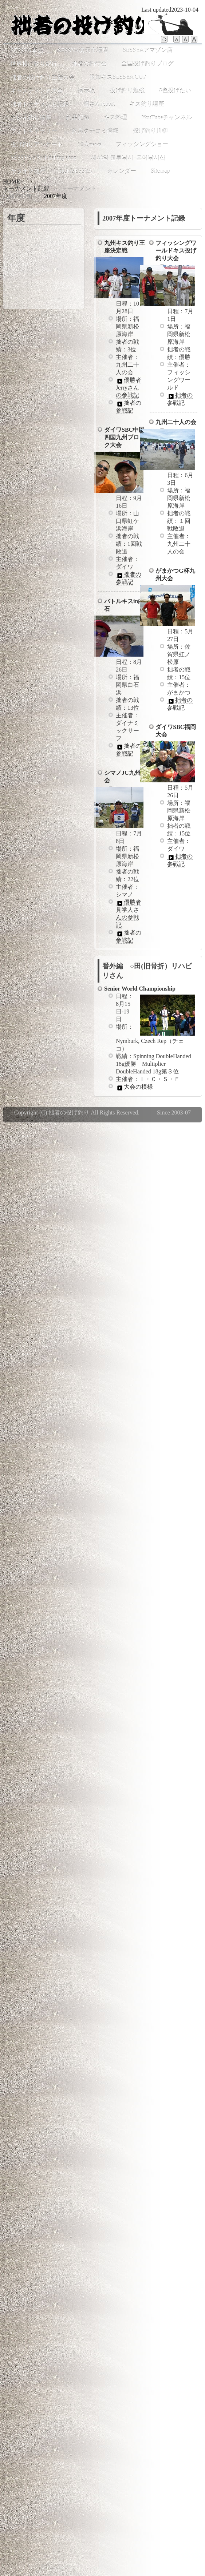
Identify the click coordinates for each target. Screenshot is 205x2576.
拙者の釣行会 (89, 64)
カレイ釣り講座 (31, 117)
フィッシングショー (142, 144)
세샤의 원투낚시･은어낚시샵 (128, 158)
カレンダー (121, 171)
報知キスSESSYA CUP (117, 77)
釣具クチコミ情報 (95, 131)
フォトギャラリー (34, 131)
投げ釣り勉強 (127, 91)
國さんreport (99, 104)
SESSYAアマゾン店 (148, 50)
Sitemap (160, 171)
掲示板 (86, 91)
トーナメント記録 (26, 188)
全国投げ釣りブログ (147, 64)
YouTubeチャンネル (167, 117)
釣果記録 (77, 117)
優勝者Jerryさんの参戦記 (128, 387)
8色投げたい (175, 91)
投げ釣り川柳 (150, 131)
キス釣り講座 (146, 104)
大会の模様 (134, 1087)
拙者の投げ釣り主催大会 (43, 77)
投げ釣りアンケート (37, 144)
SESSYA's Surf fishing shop (43, 157)
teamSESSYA (76, 171)
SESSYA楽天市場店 (83, 50)
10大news (89, 144)
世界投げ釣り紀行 (34, 64)
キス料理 (115, 117)
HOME (11, 181)
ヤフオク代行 (28, 171)
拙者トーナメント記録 (40, 104)
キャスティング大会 (37, 91)
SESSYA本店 (27, 50)
